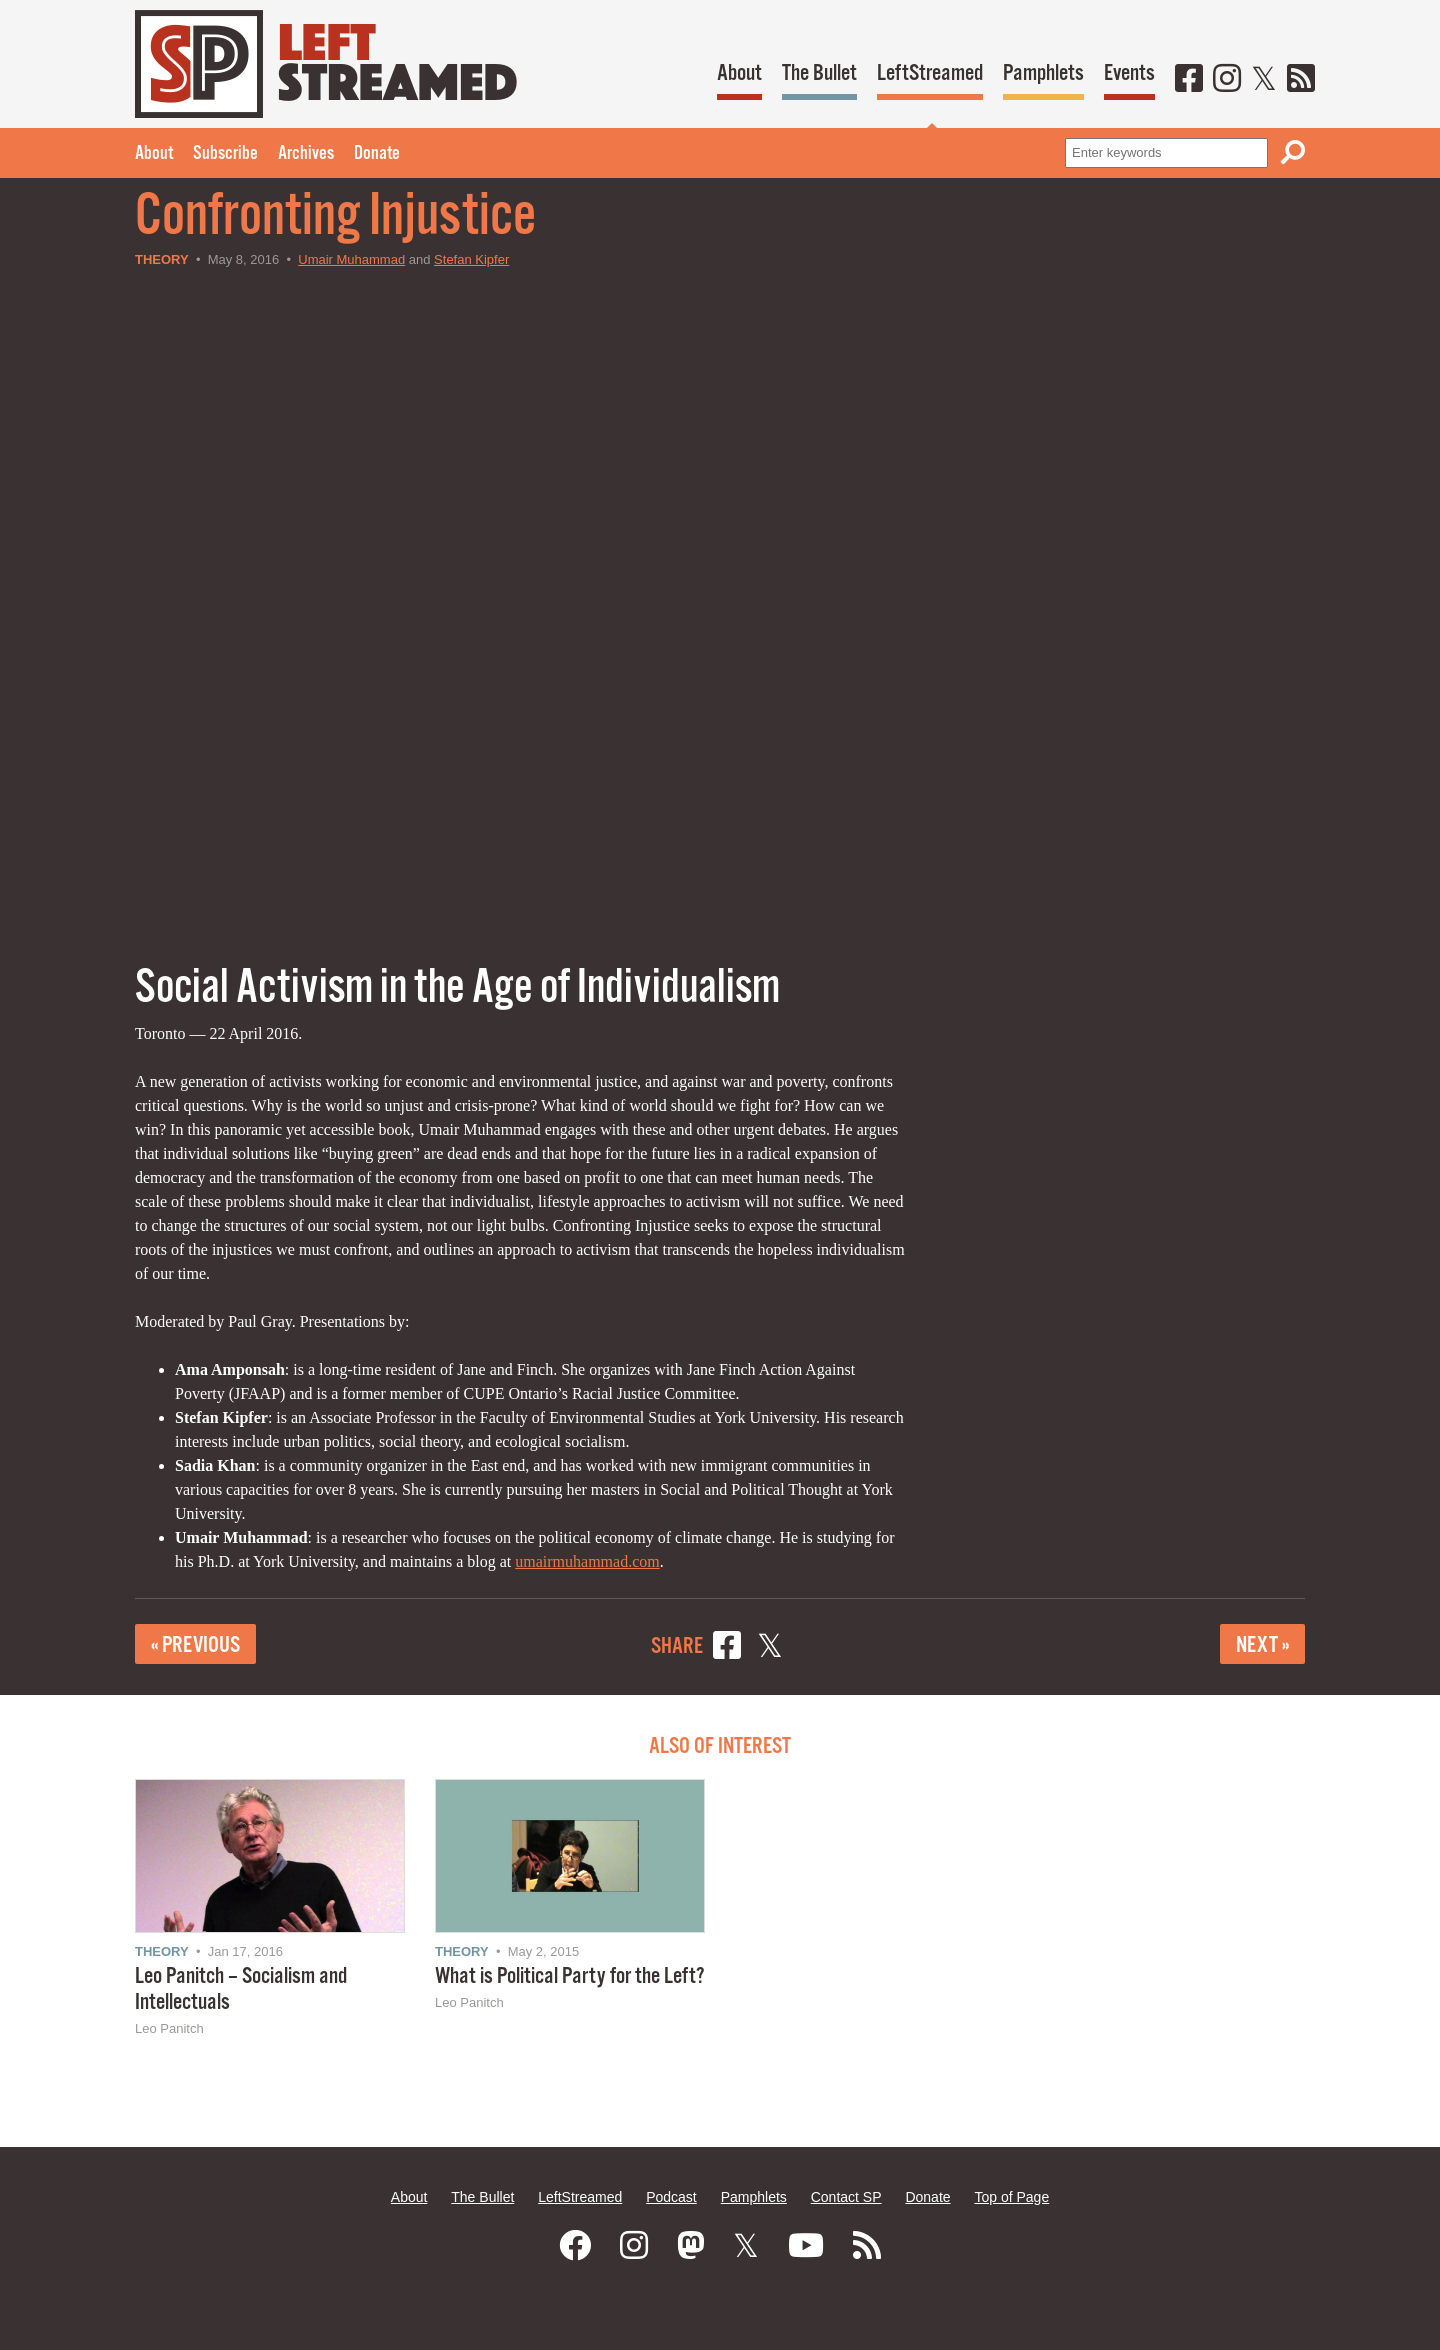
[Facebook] (1189, 80)
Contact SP (846, 2197)
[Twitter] (1264, 80)
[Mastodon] (691, 2246)
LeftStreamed (930, 73)
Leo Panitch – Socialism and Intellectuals (241, 1989)
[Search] (1293, 152)
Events (1129, 73)
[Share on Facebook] (727, 1648)
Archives (306, 154)
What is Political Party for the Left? (570, 1976)
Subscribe (225, 154)
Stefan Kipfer (471, 259)
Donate (377, 154)
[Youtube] (806, 2246)
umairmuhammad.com (587, 1561)
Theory (162, 259)
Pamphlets (1043, 73)
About (739, 73)
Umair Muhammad (351, 259)
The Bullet (819, 73)
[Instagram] (1227, 80)
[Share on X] (770, 1648)
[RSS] (1301, 80)
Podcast (671, 2197)
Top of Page (1011, 2197)
